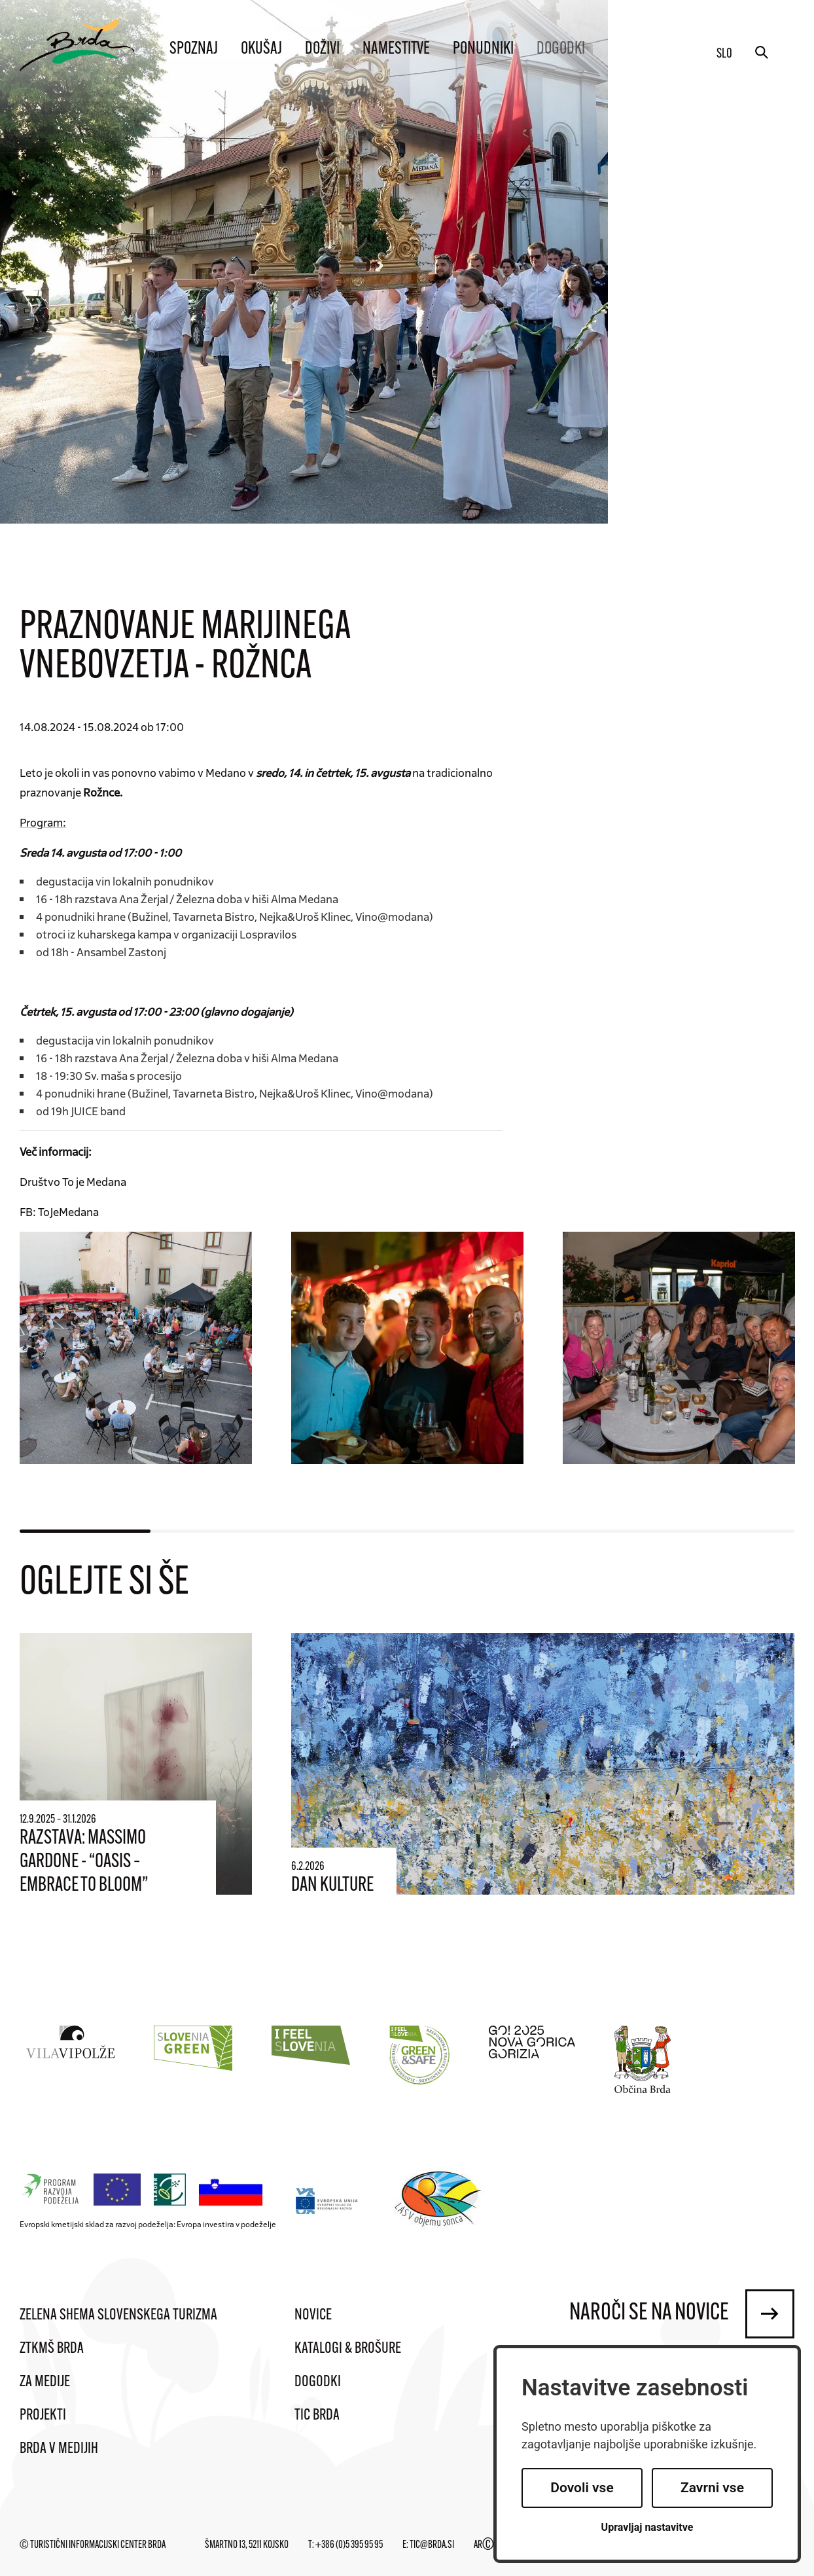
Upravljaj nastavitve (647, 2527)
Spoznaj (193, 49)
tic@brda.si (432, 2545)
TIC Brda (317, 2416)
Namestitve (396, 49)
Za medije (45, 2382)
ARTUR (490, 2545)
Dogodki (561, 49)
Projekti (43, 2416)
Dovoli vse (581, 2488)
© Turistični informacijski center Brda (93, 2545)
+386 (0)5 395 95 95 (349, 2545)
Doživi (322, 49)
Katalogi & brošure (347, 2349)
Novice (313, 2315)
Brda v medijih (59, 2449)
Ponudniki (483, 49)
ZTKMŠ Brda (52, 2349)
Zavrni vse (712, 2488)
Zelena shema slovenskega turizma (118, 2315)
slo (724, 54)
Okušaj (261, 49)
